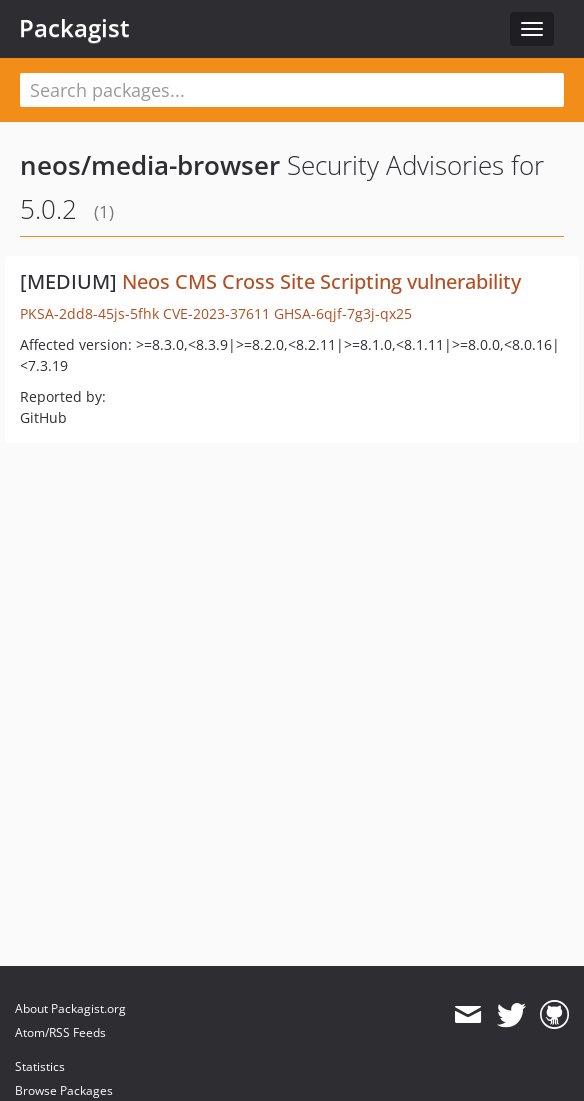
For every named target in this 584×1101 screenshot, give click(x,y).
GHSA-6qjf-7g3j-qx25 (343, 313)
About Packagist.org (70, 1008)
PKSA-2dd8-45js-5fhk (89, 313)
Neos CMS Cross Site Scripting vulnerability (321, 281)
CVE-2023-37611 (216, 313)
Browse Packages (64, 1090)
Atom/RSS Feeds (60, 1032)
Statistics (40, 1066)
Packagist (74, 28)
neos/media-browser (150, 165)
